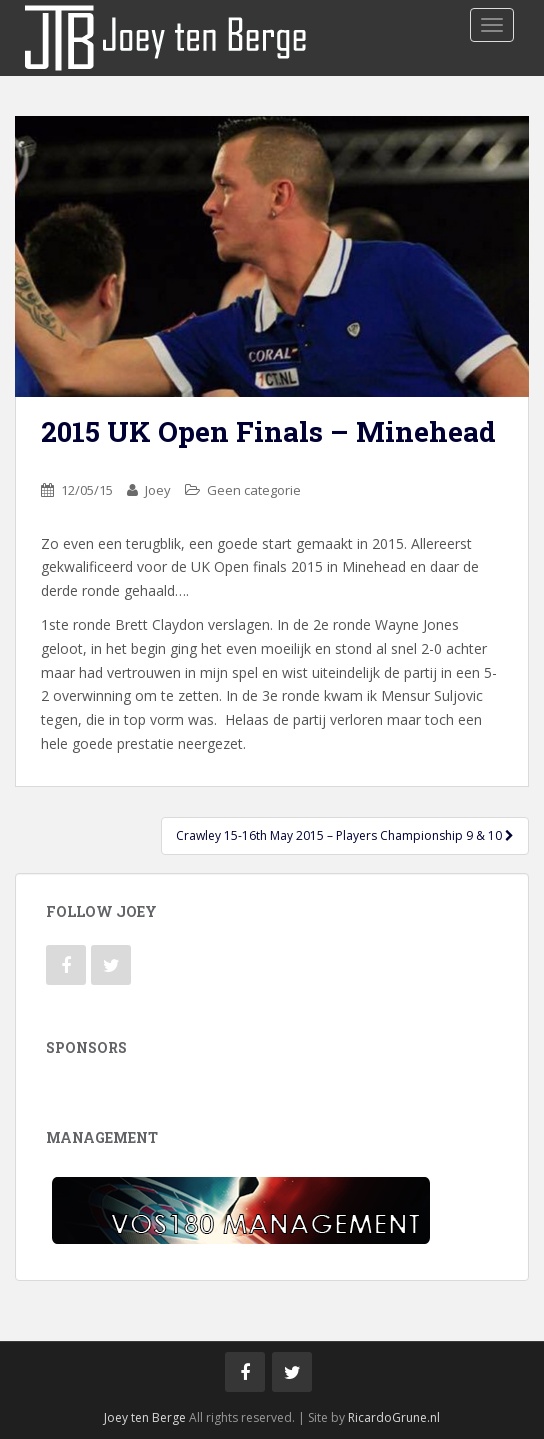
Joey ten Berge (145, 1417)
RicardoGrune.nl (394, 1417)
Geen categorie (254, 490)
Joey (158, 490)
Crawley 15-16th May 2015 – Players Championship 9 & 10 (345, 835)
